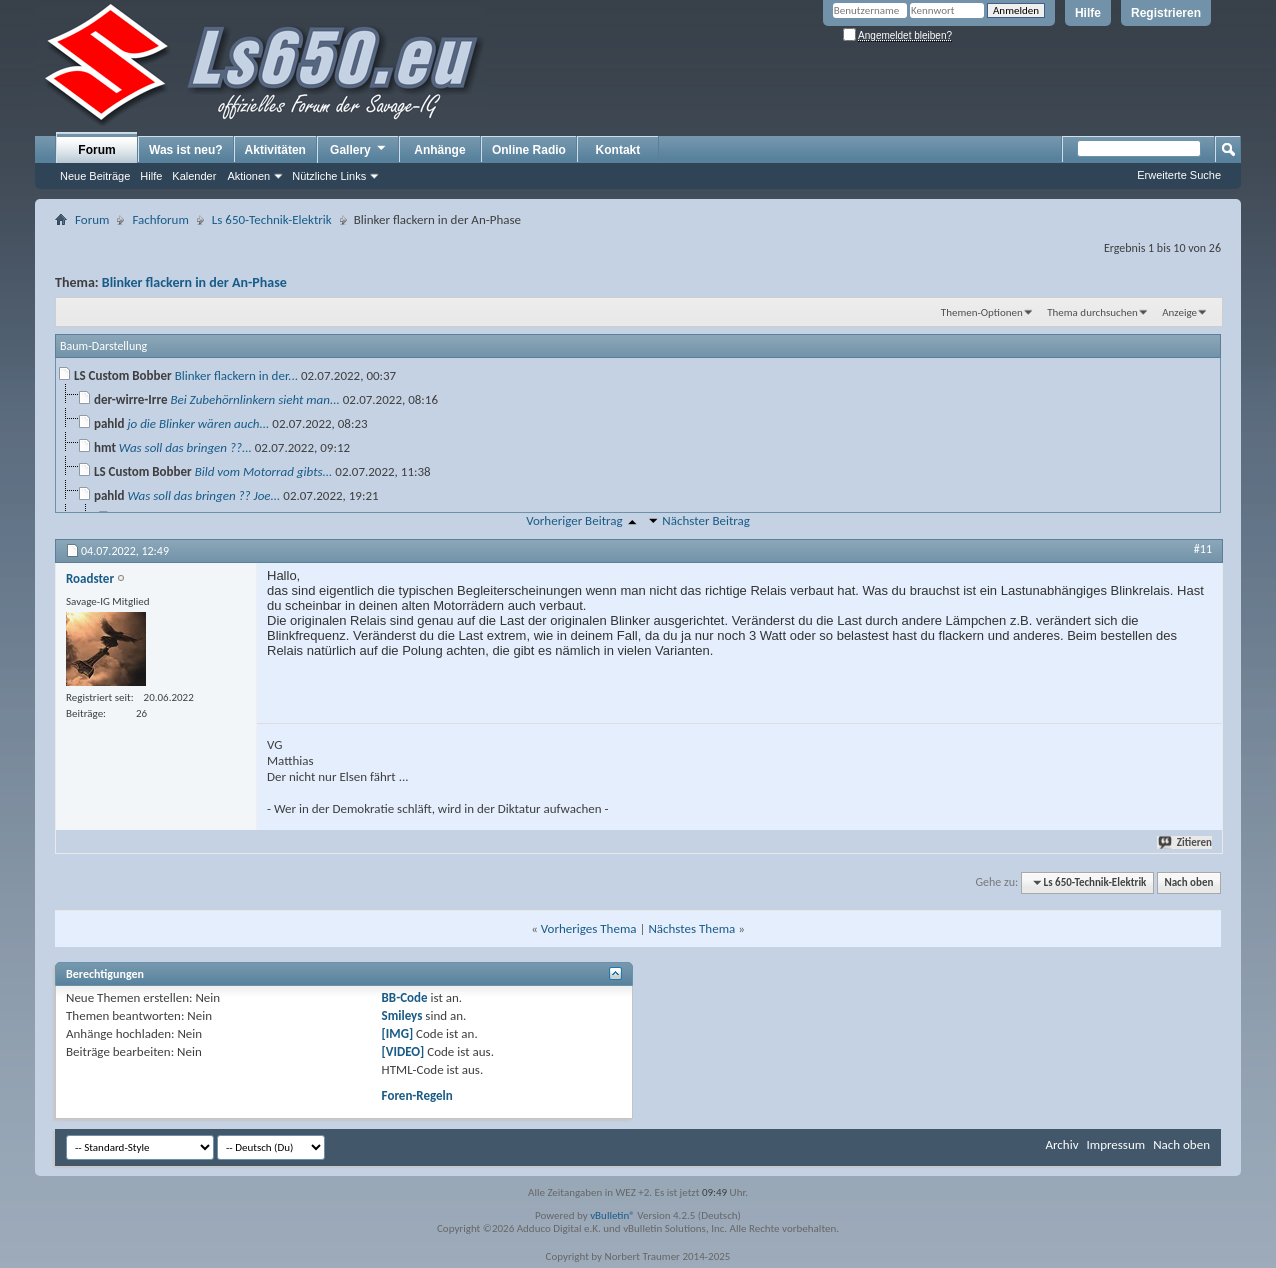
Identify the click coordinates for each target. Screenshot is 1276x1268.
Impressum (1115, 1144)
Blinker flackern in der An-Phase (194, 282)
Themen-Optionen (982, 312)
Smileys (402, 1015)
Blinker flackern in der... (236, 375)
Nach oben (1188, 882)
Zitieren (1186, 842)
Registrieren (1166, 13)
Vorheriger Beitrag (574, 520)
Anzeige (1179, 312)
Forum (96, 150)
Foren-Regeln (417, 1095)
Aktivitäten (275, 150)
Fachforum (160, 219)
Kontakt (618, 150)
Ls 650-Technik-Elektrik (272, 219)
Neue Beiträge (95, 176)
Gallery (359, 149)
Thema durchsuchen (1092, 312)
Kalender (194, 176)
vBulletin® (612, 1215)
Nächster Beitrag (706, 520)
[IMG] (398, 1033)
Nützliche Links (329, 176)
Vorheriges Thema (589, 928)
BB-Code (405, 997)
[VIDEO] (403, 1051)
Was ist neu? (186, 150)
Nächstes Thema (691, 928)
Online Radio (529, 150)
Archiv (1061, 1144)
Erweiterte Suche (1179, 175)
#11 (1203, 549)
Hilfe (1088, 13)
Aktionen (248, 176)
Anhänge (439, 150)
